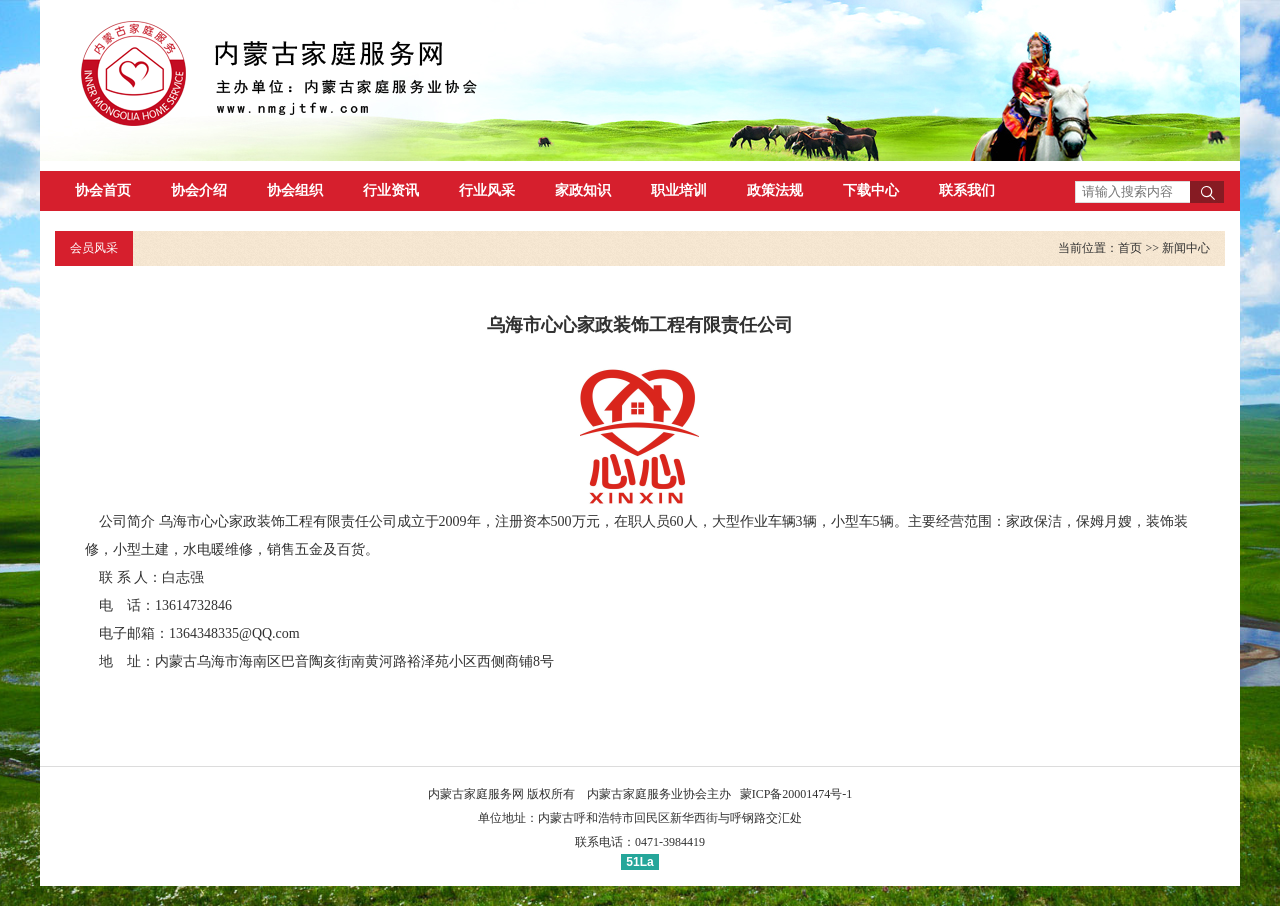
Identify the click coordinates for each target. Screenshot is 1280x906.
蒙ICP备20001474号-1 (796, 794)
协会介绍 (199, 190)
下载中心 (871, 190)
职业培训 (679, 190)
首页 (1130, 248)
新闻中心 (1186, 248)
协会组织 (295, 190)
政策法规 (775, 190)
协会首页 (103, 190)
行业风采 (487, 190)
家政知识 (583, 190)
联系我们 (967, 190)
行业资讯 (391, 190)
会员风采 (94, 248)
